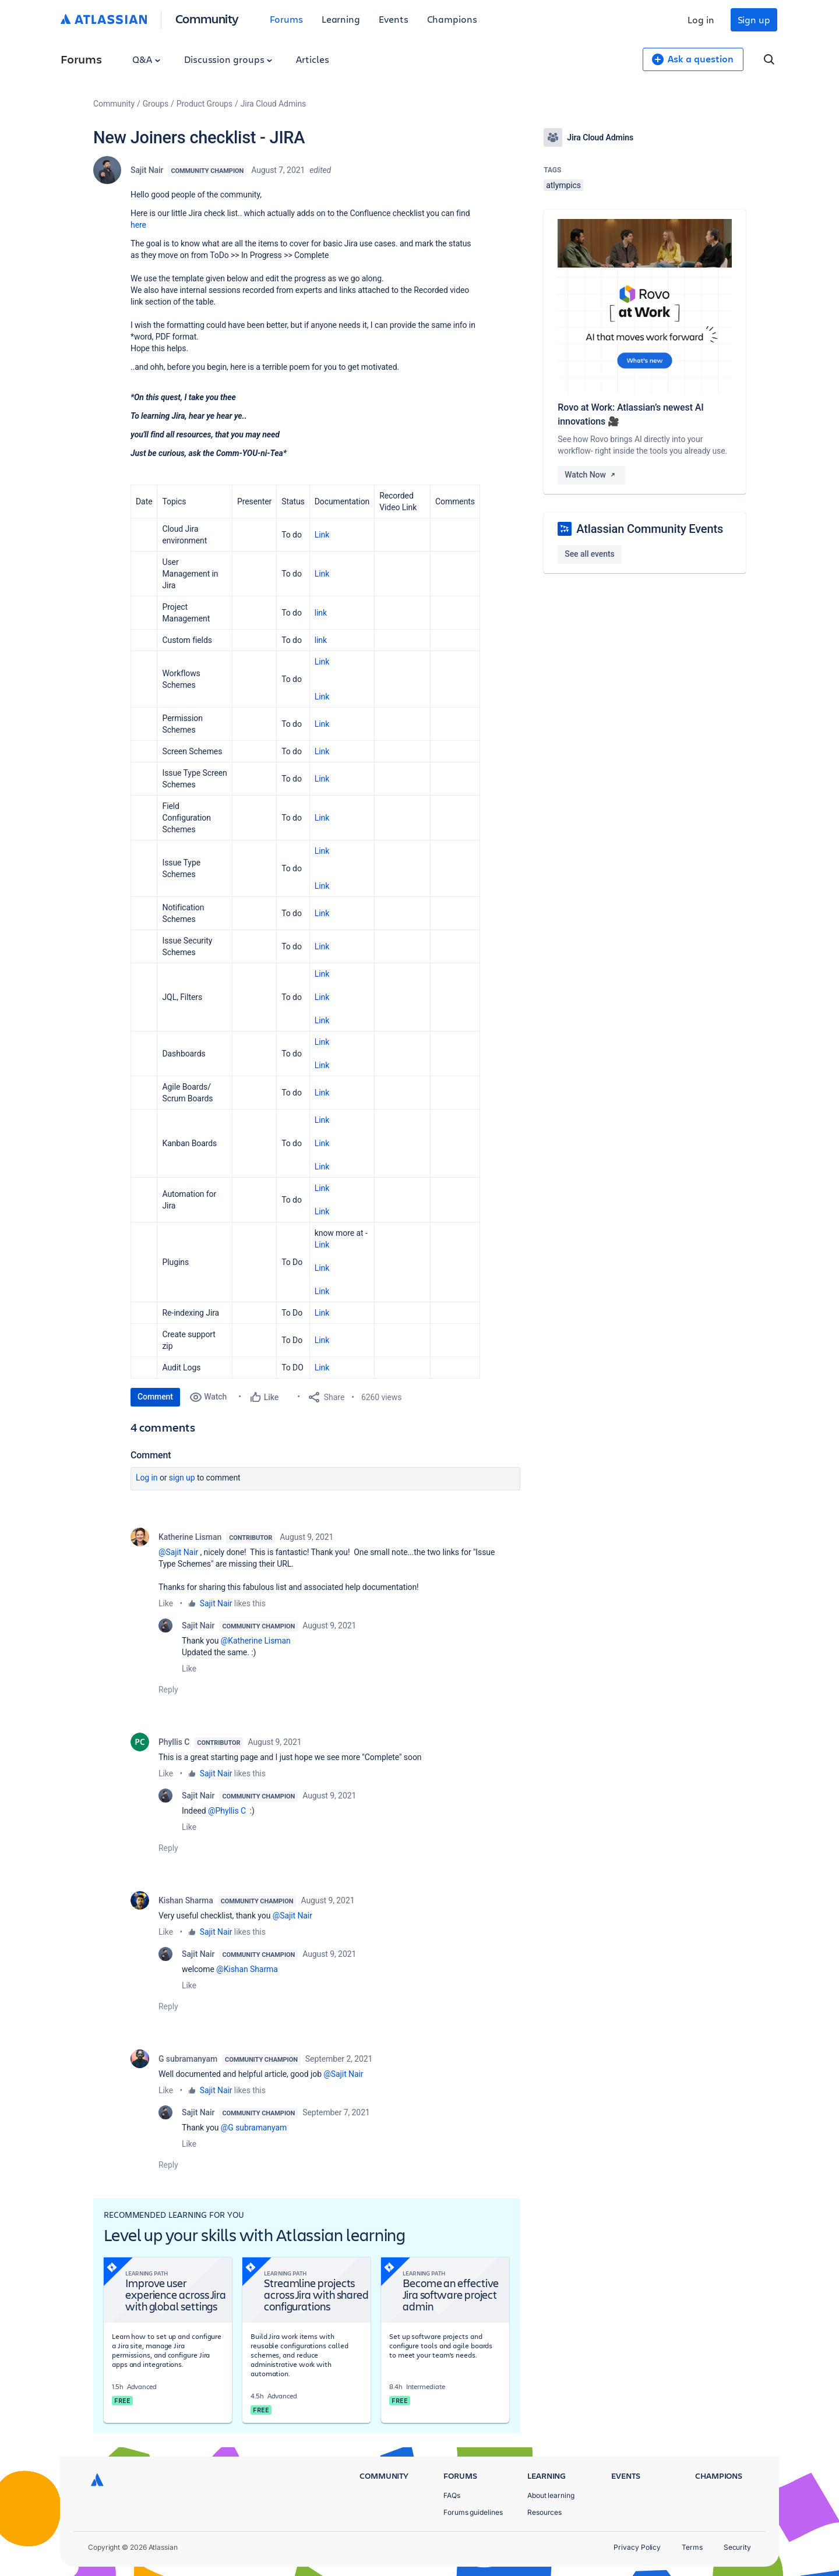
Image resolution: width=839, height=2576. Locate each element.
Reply (168, 1689)
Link (322, 534)
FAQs (451, 2495)
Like (165, 1603)
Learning (341, 19)
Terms (692, 2547)
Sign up (754, 19)
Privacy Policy (637, 2547)
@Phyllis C (227, 1810)
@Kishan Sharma (247, 1969)
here (139, 224)
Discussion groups (228, 59)
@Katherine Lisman (256, 1640)
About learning (550, 2495)
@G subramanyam (254, 2127)
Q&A (146, 59)
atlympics (563, 185)
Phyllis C (173, 1742)
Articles (312, 59)
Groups (155, 103)
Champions (452, 19)
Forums (286, 19)
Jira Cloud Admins (273, 103)
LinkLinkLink (322, 1143)
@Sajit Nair (178, 1552)
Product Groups (204, 103)
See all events (589, 554)
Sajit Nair (147, 170)
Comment (155, 1396)
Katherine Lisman (189, 1537)
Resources (544, 2512)
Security (737, 2547)
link (321, 612)
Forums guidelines (473, 2512)
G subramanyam (187, 2058)
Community (207, 18)
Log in (701, 19)
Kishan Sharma (185, 1900)
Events (393, 19)
